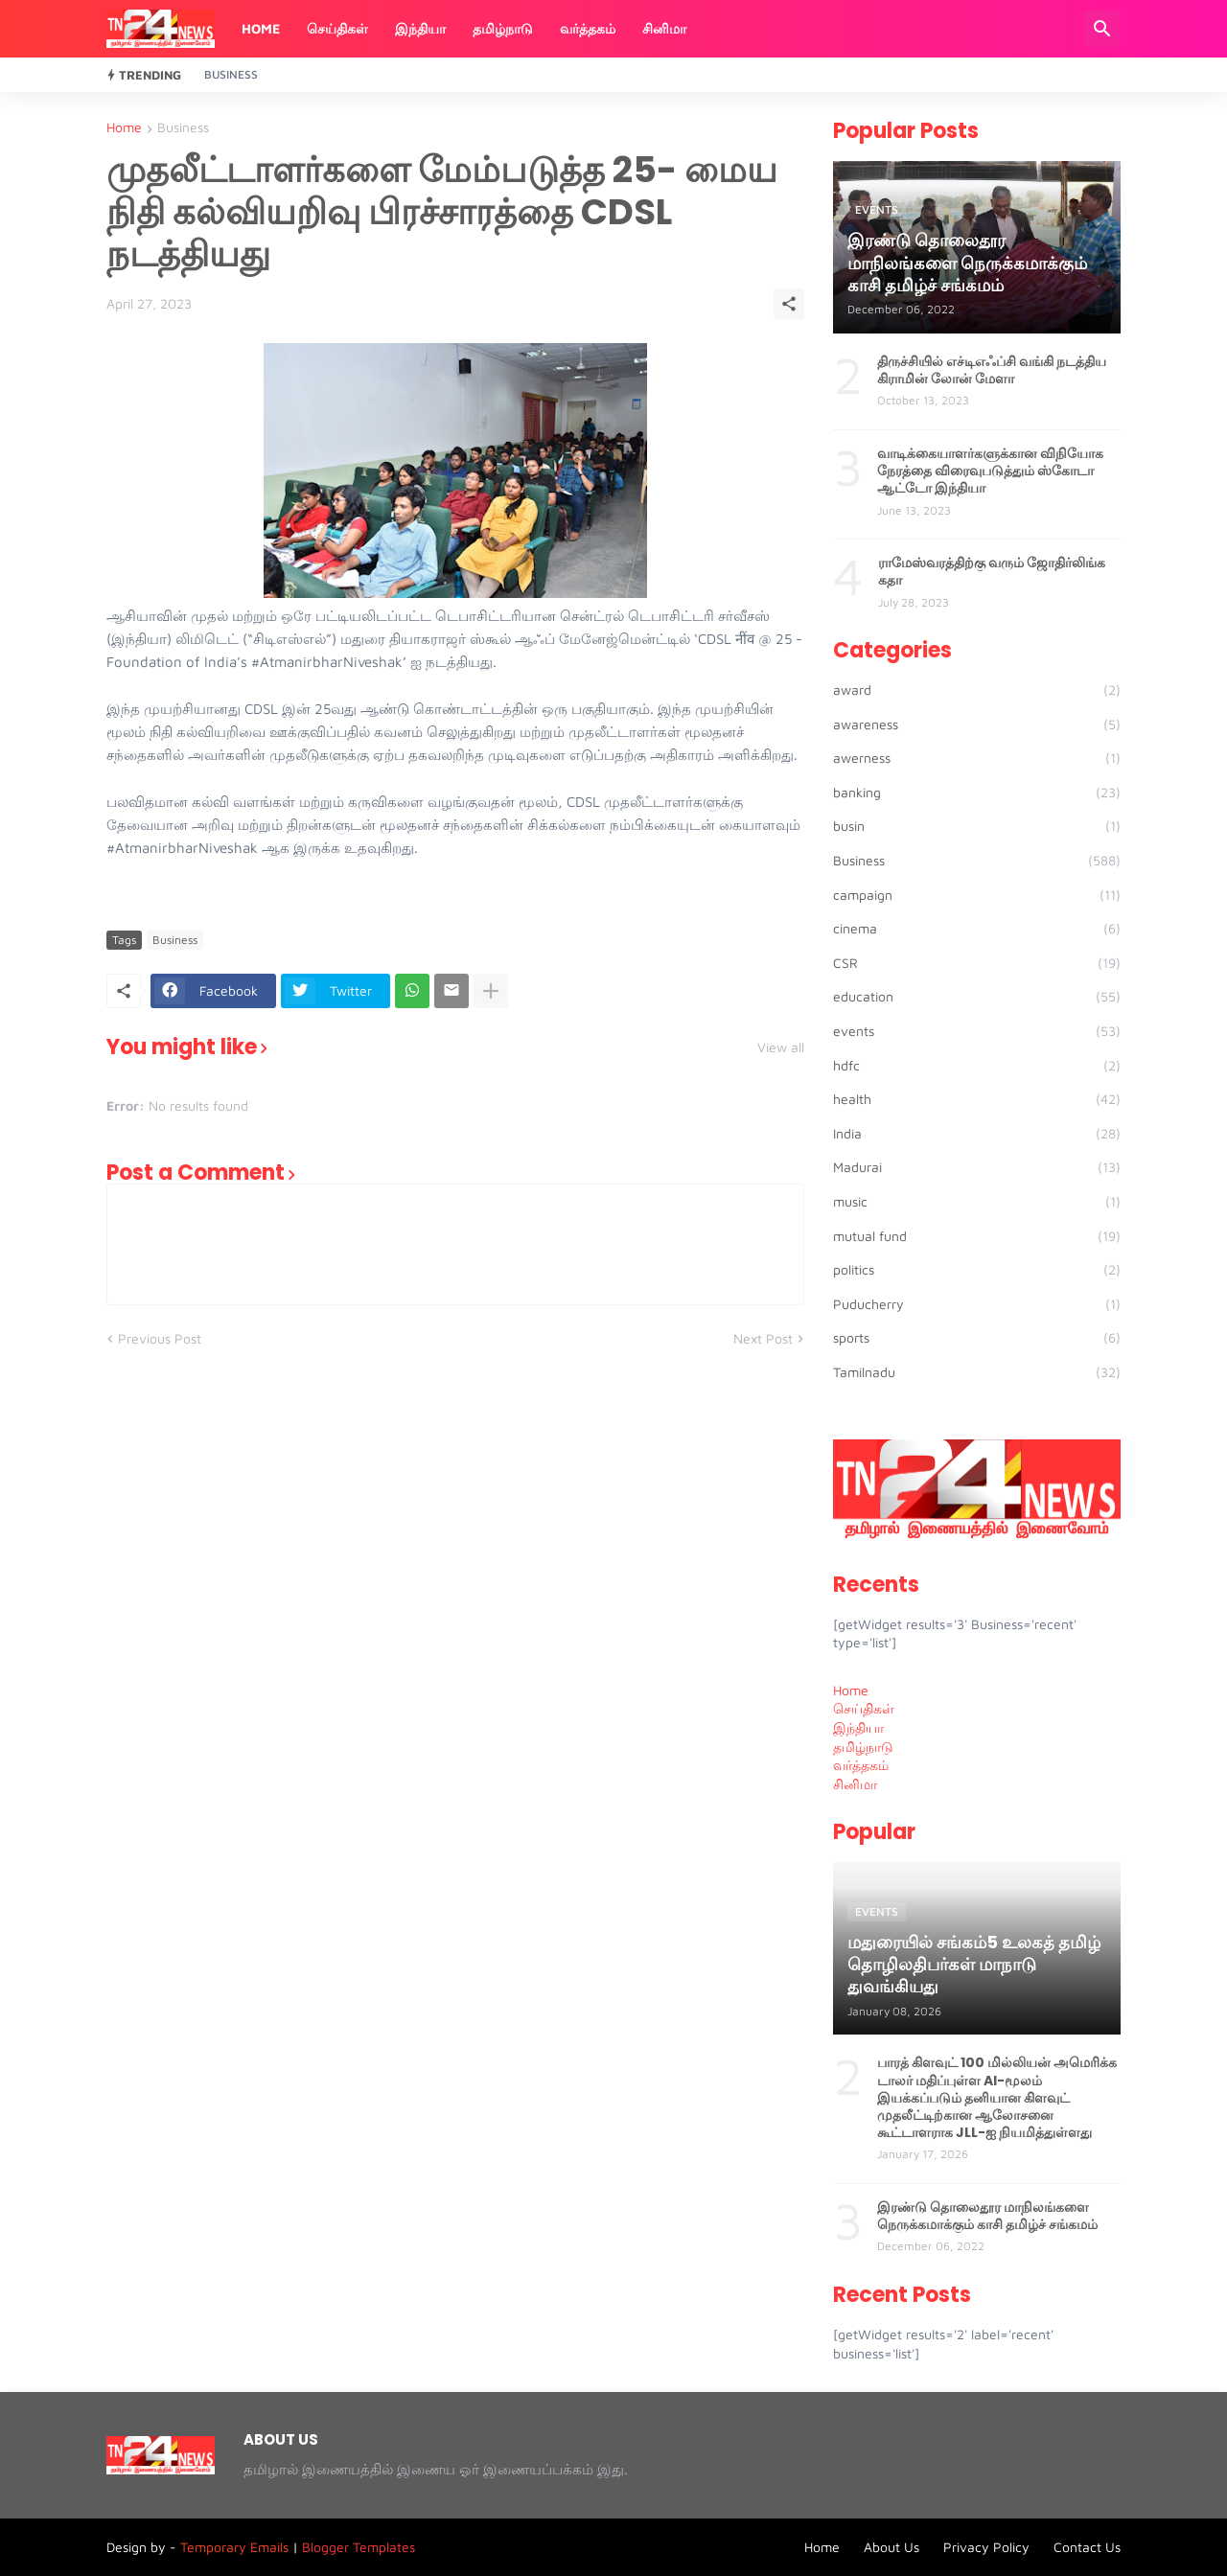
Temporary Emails (234, 2547)
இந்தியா (420, 28)
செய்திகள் (337, 28)
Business (231, 74)
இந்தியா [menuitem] (858, 1727)
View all (780, 1047)
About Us (891, 2547)
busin (977, 826)
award (977, 690)
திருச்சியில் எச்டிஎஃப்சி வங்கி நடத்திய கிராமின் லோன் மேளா (991, 370)
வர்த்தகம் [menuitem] (861, 1765)
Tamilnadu (977, 1372)
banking (977, 792)
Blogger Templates (358, 2547)
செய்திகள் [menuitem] (863, 1708)
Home (261, 28)
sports (977, 1337)
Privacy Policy (986, 2547)
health (977, 1099)
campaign (977, 895)
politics (977, 1269)
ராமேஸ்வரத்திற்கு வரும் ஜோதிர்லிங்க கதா (991, 571)
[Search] (1102, 29)
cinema (977, 928)
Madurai (977, 1167)
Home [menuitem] (850, 1690)
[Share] (789, 303)
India (977, 1133)
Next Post (763, 1338)
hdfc (977, 1065)
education (977, 996)
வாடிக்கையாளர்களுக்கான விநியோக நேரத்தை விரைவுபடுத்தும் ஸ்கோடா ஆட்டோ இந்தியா (990, 471)
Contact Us (1087, 2547)
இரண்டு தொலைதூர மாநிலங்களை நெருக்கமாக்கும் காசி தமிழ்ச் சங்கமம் (987, 2215)
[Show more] (491, 991)
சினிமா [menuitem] (855, 1784)
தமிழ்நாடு (503, 28)
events (977, 1031)
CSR (977, 963)
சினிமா (664, 28)
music (977, 1201)
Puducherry (977, 1304)
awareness (977, 724)
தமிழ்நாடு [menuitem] (863, 1746)
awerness (977, 758)
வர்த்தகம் (587, 28)
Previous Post (159, 1338)
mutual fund (977, 1236)
